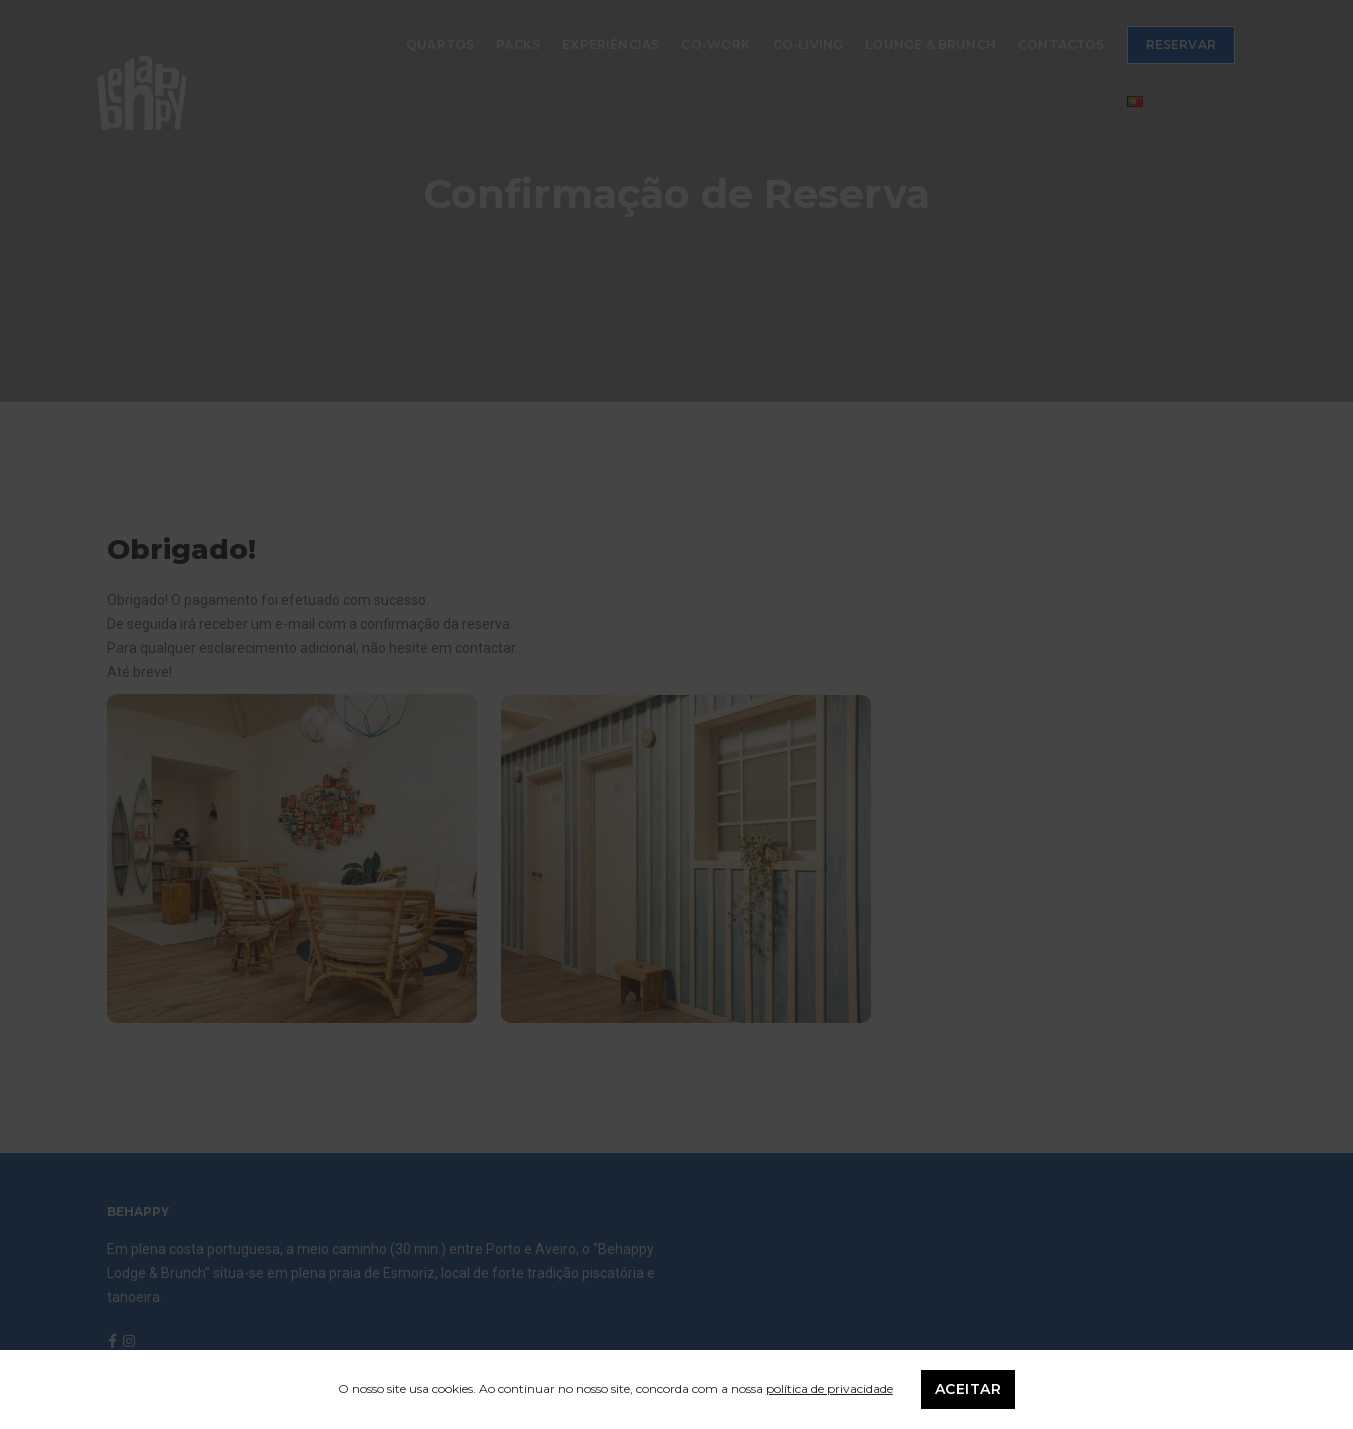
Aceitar (968, 1389)
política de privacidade (829, 1388)
